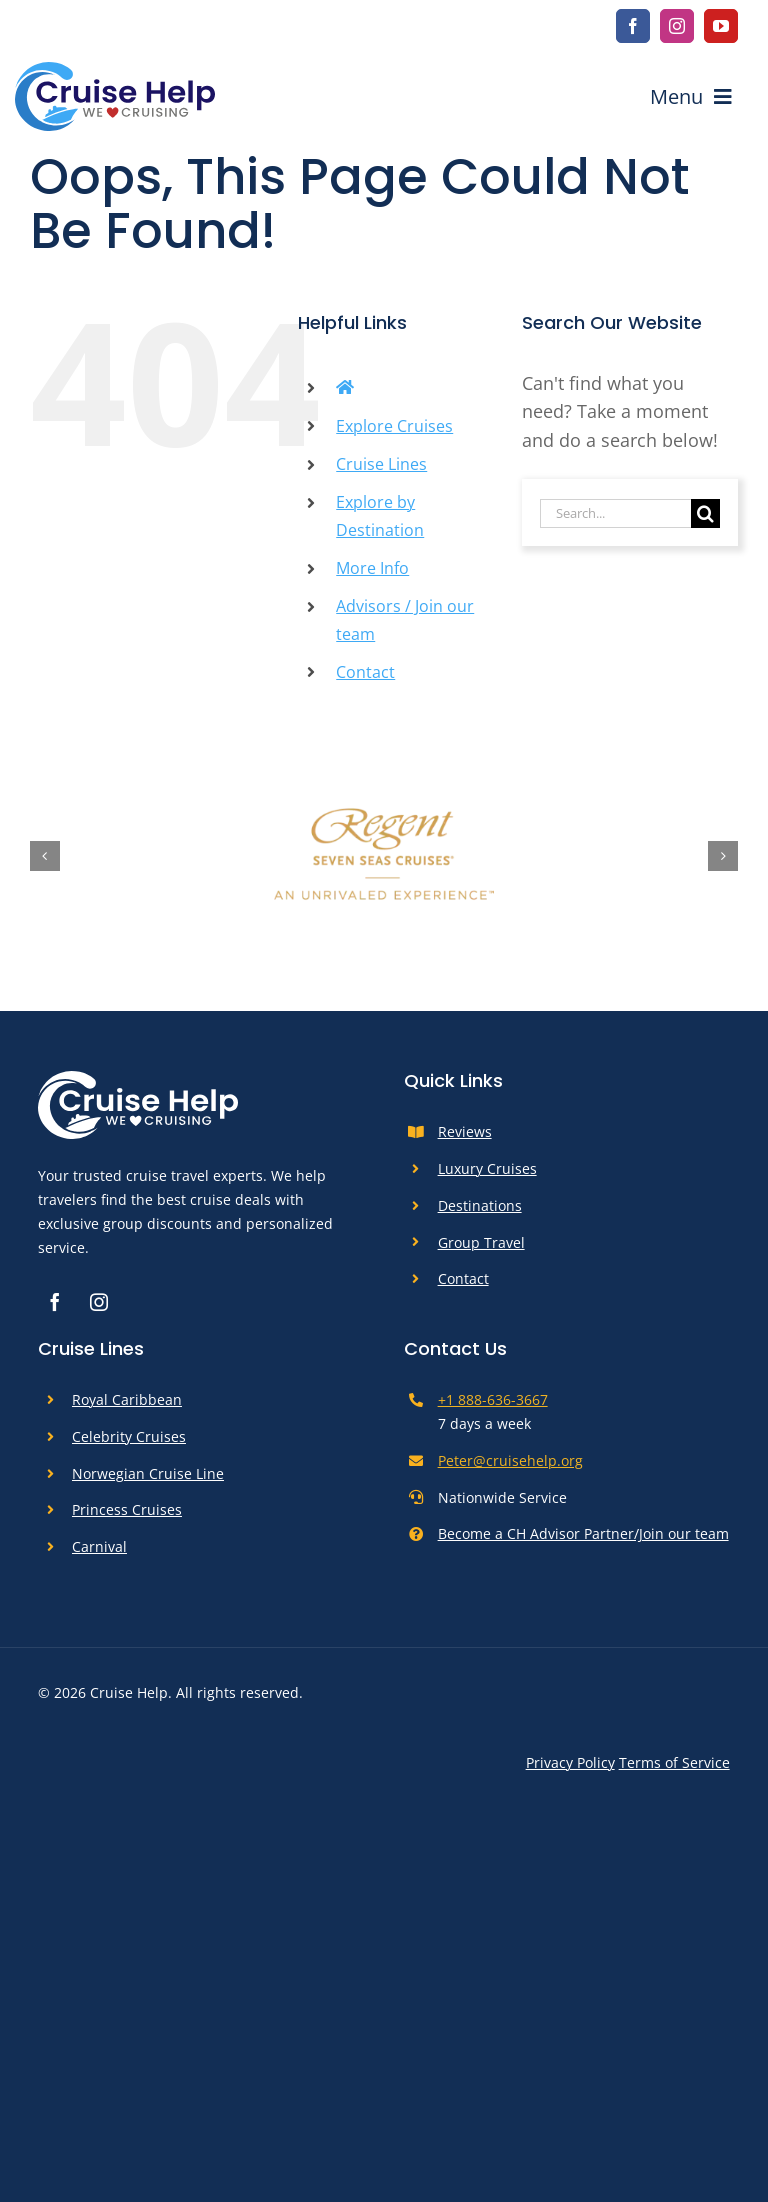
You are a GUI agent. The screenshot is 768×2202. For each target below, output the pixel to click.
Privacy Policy (570, 1762)
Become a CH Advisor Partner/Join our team (583, 1533)
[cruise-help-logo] (115, 71)
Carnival (99, 1546)
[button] (45, 856)
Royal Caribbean (127, 1399)
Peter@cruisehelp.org (510, 1460)
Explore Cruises (394, 426)
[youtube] (721, 26)
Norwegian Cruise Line (148, 1473)
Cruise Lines (381, 464)
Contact (365, 672)
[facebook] (633, 26)
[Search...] (615, 513)
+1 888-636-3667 (493, 1399)
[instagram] (677, 26)
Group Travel (481, 1242)
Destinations (480, 1205)
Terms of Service (674, 1762)
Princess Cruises (127, 1509)
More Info (372, 568)
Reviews (465, 1131)
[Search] (705, 513)
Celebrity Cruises (129, 1436)
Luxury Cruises (487, 1168)
